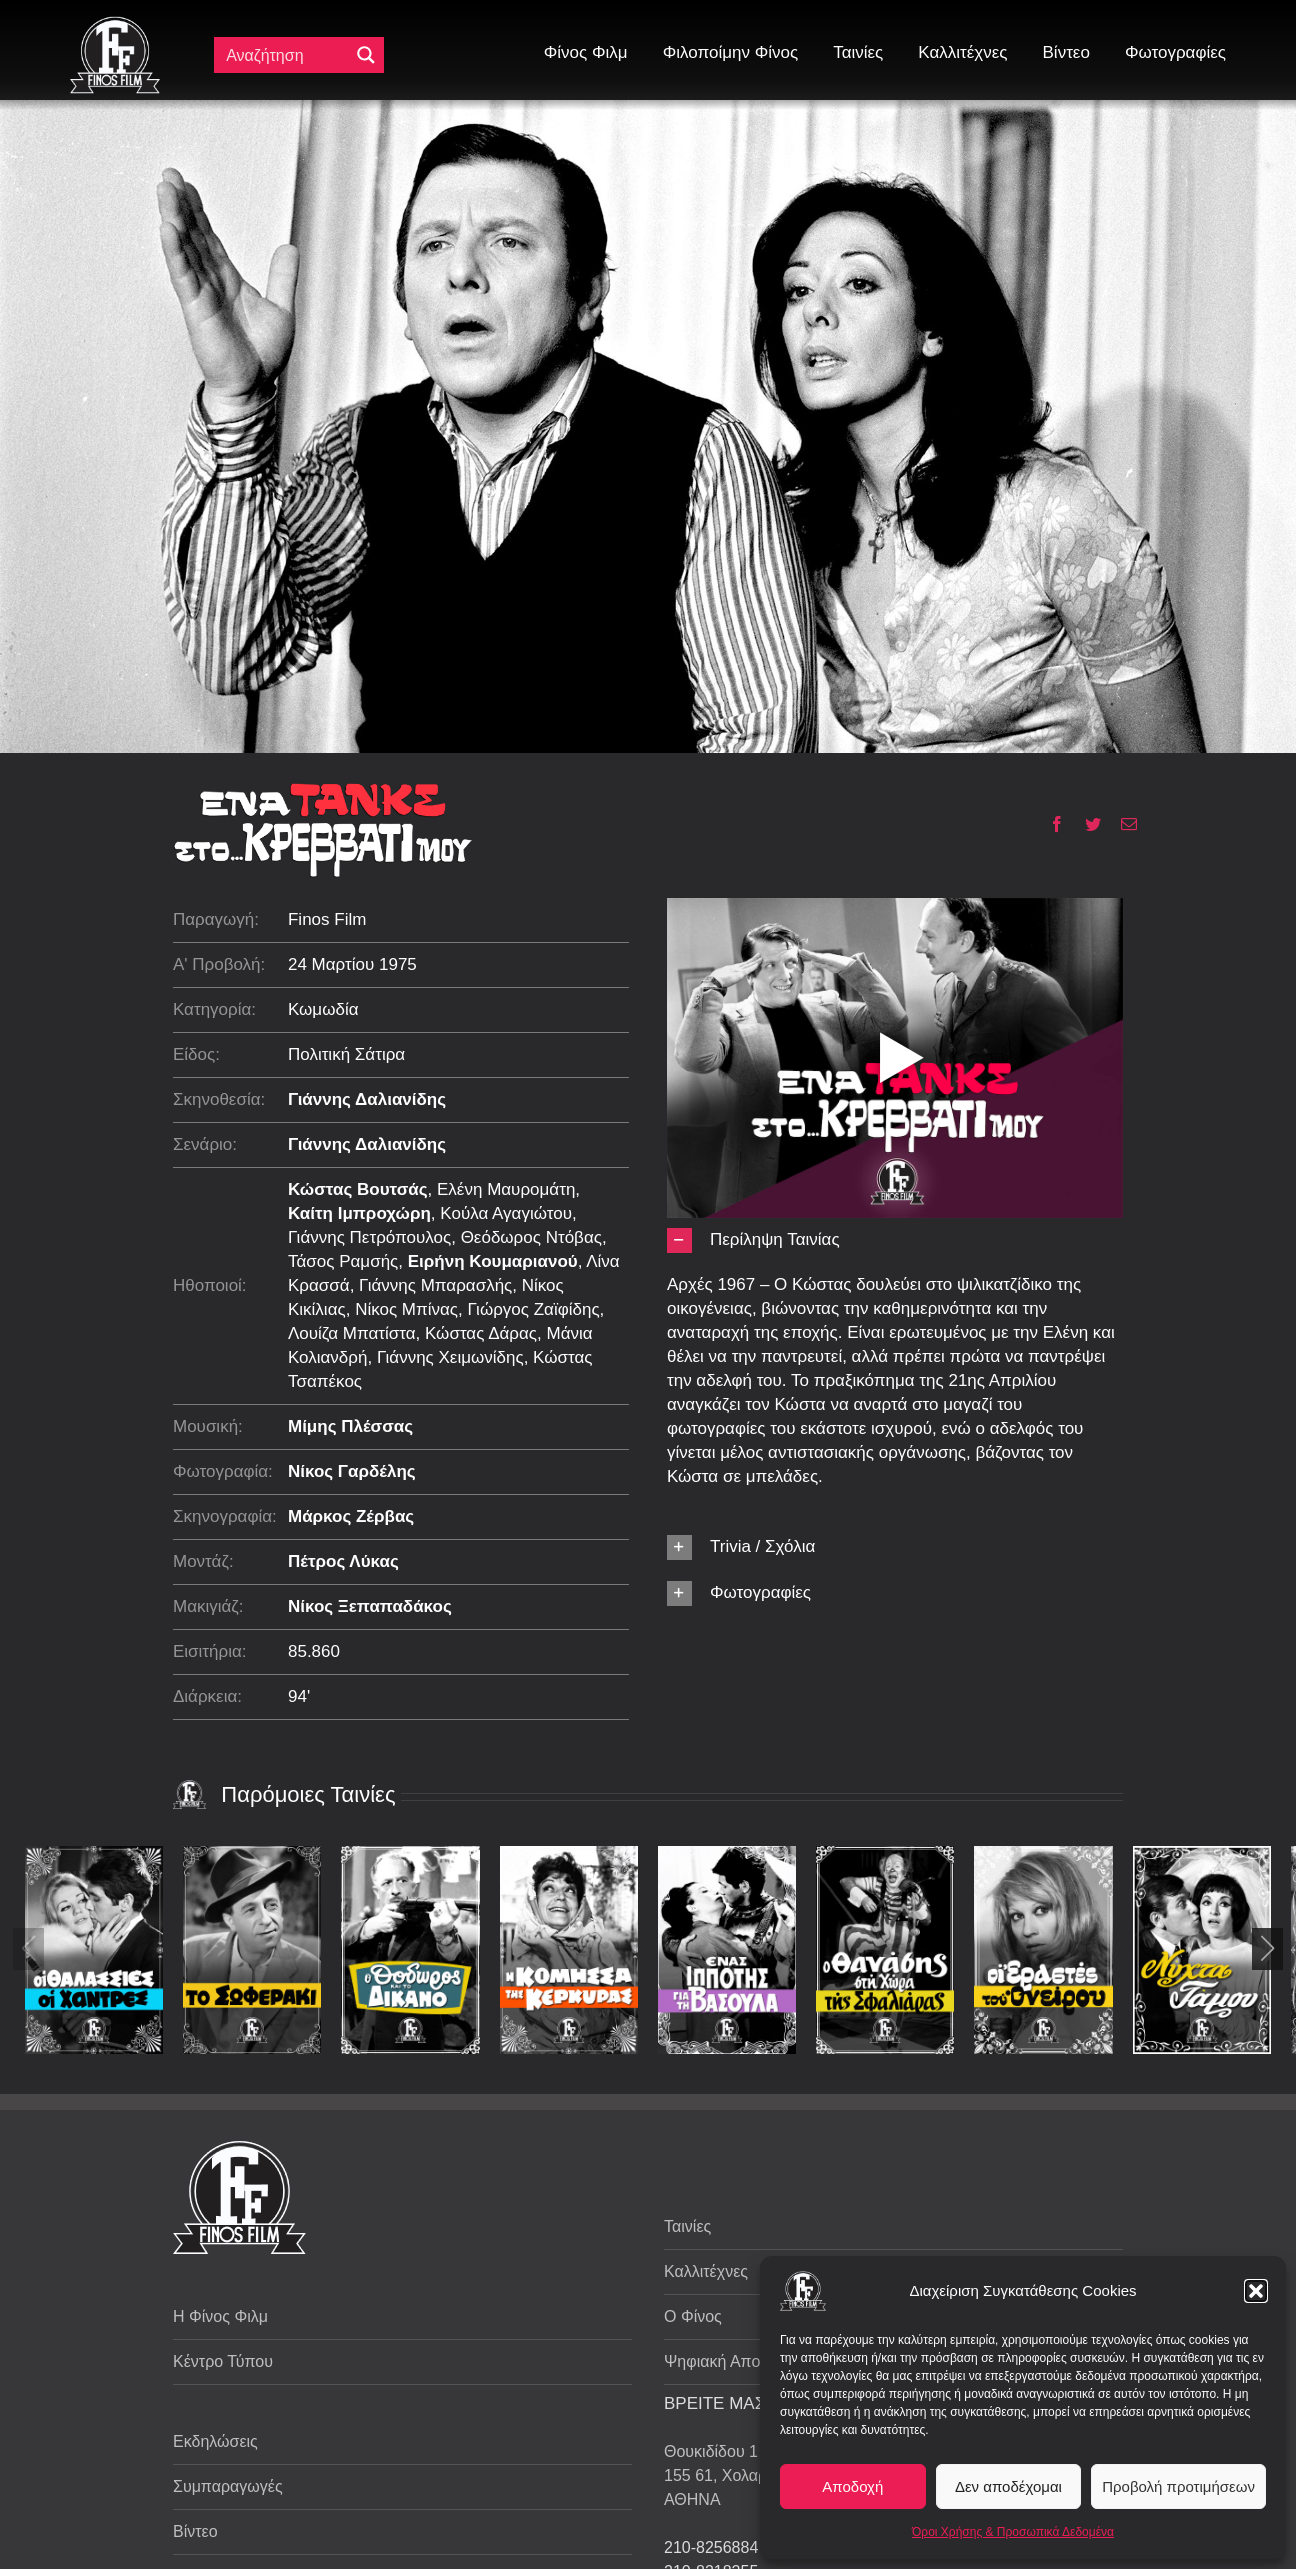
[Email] (1121, 824)
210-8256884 (711, 2547)
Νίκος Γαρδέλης (352, 1471)
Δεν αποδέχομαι (1008, 2486)
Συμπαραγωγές (228, 2486)
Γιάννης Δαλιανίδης (367, 1099)
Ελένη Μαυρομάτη (506, 1189)
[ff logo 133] (115, 24)
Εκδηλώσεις (215, 2441)
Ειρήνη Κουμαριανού (493, 1261)
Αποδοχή (852, 2486)
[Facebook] (1049, 824)
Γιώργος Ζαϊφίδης (533, 1309)
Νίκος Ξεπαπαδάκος (370, 1606)
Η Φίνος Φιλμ (220, 2316)
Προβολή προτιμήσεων (1178, 2486)
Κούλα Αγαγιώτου (506, 1213)
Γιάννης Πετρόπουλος (369, 1237)
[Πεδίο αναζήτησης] (286, 55)
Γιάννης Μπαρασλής (435, 1285)
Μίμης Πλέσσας (350, 1426)
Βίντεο (195, 2531)
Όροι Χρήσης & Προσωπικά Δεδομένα (1013, 2532)
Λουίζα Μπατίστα (352, 1333)
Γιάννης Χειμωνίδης (450, 1357)
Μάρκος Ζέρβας (351, 1516)
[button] (1256, 2291)
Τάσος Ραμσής (343, 1261)
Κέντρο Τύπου (223, 2361)
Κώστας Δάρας (481, 1333)
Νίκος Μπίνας (406, 1309)
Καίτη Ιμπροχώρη (359, 1213)
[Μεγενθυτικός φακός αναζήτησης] (366, 55)
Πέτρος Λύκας (343, 1561)
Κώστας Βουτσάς (358, 1189)
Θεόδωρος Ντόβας (531, 1237)
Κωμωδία (323, 1009)
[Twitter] (1085, 824)
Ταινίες (687, 2226)
